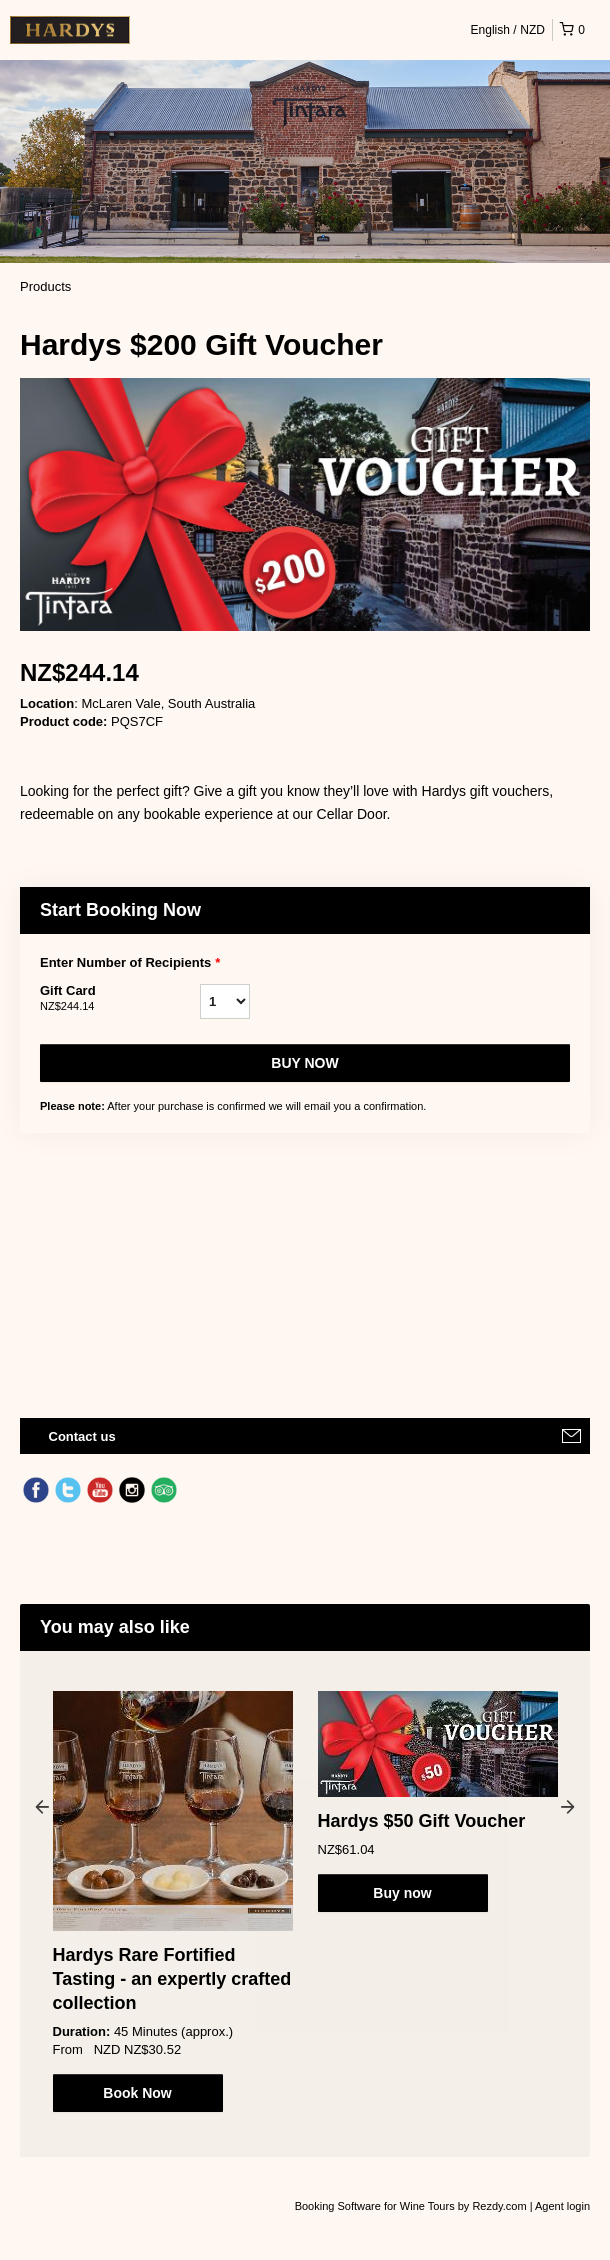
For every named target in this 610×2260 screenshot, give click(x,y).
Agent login (562, 2206)
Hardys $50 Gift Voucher (422, 1821)
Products (45, 286)
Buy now (304, 1063)
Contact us (82, 1436)
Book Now (137, 2093)
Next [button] (568, 1806)
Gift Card (120, 999)
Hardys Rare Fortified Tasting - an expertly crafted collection (172, 1979)
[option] (172, 1901)
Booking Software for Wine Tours (376, 2206)
